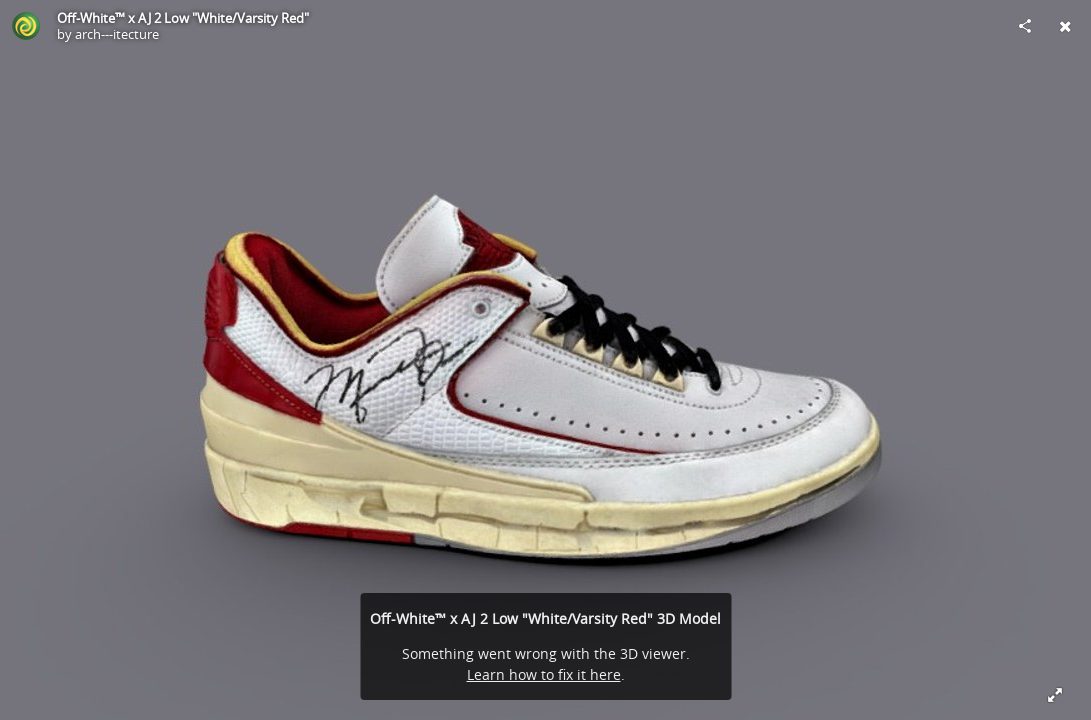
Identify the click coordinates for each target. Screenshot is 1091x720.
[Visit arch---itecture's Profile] (26, 26)
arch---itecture (117, 34)
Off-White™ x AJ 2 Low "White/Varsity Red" (183, 18)
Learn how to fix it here (544, 674)
